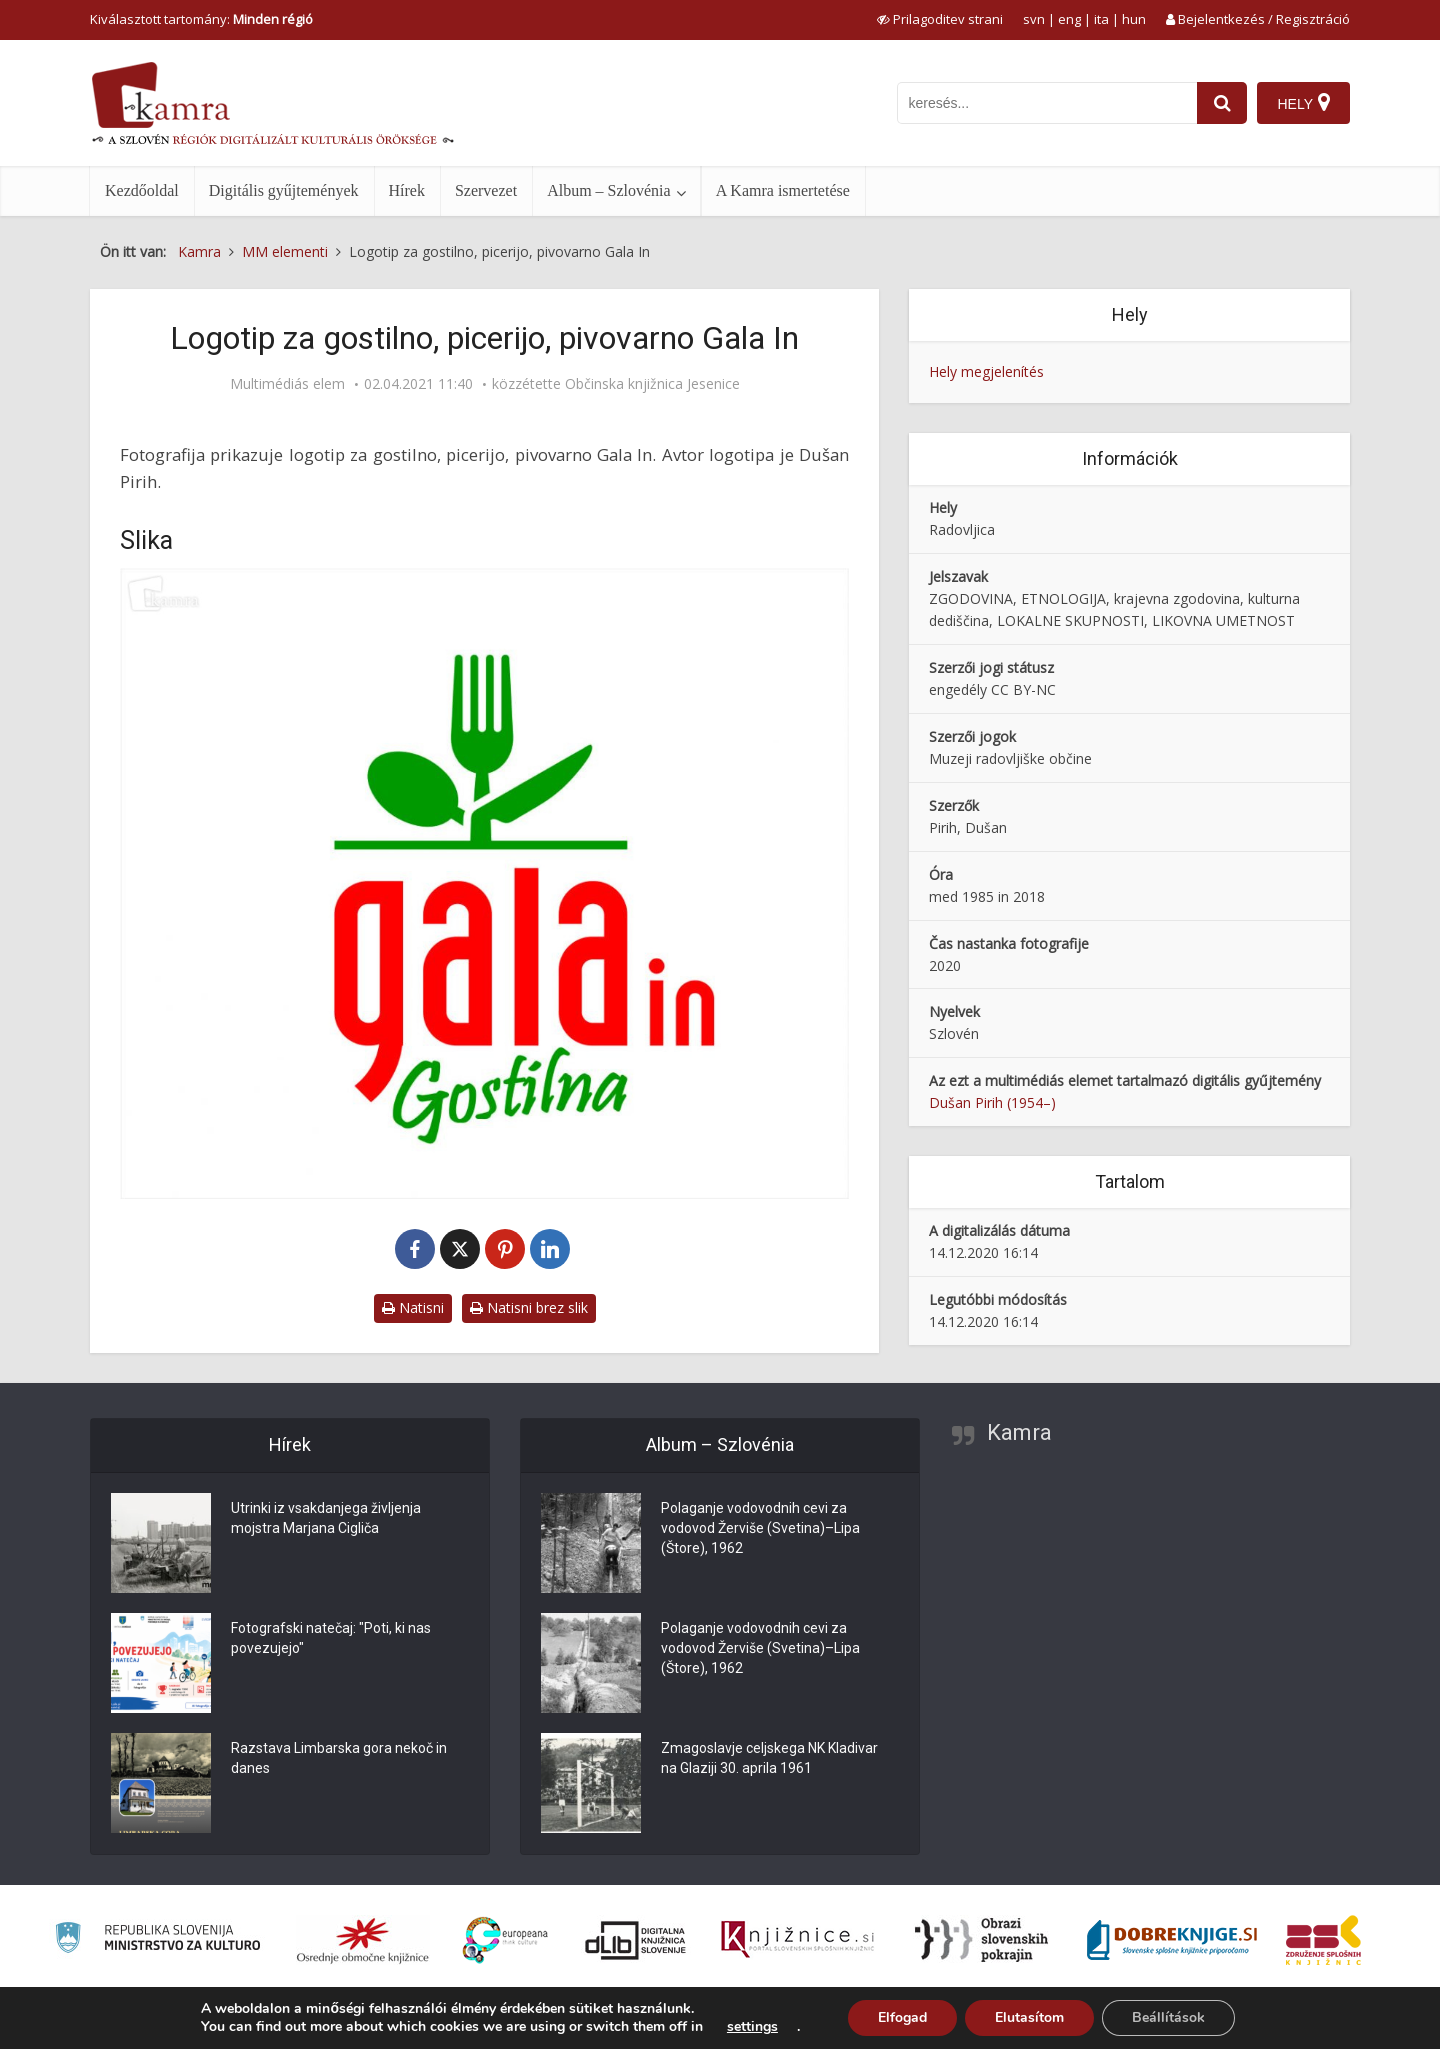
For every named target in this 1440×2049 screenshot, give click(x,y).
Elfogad (902, 2017)
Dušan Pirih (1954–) (992, 1102)
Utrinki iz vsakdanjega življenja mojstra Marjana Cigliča (326, 1518)
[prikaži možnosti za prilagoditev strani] (940, 19)
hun (1134, 19)
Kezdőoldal (142, 190)
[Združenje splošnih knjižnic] (1323, 1940)
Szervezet (486, 190)
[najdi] (1222, 103)
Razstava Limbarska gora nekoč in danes (339, 1758)
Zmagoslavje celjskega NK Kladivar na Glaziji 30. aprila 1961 (769, 1758)
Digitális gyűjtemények (284, 190)
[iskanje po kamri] (1047, 103)
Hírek (407, 190)
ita (1101, 19)
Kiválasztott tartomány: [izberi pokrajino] (201, 19)
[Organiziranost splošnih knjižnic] (363, 1940)
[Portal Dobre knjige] (1172, 1940)
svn (1034, 19)
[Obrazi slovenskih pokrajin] (981, 1940)
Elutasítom (1029, 2017)
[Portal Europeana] (505, 1940)
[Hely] (1303, 103)
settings (752, 2027)
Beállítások (1168, 2017)
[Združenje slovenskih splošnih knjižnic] (797, 1940)
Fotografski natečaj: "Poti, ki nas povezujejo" (331, 1638)
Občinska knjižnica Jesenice (652, 384)
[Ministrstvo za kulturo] (157, 1940)
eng (1069, 19)
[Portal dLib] (636, 1940)
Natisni (413, 1307)
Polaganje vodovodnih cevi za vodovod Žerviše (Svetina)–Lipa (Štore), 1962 (760, 1528)
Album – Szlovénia (609, 190)
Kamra (1019, 1432)
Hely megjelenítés (986, 371)
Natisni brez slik (529, 1307)
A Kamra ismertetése (783, 190)
